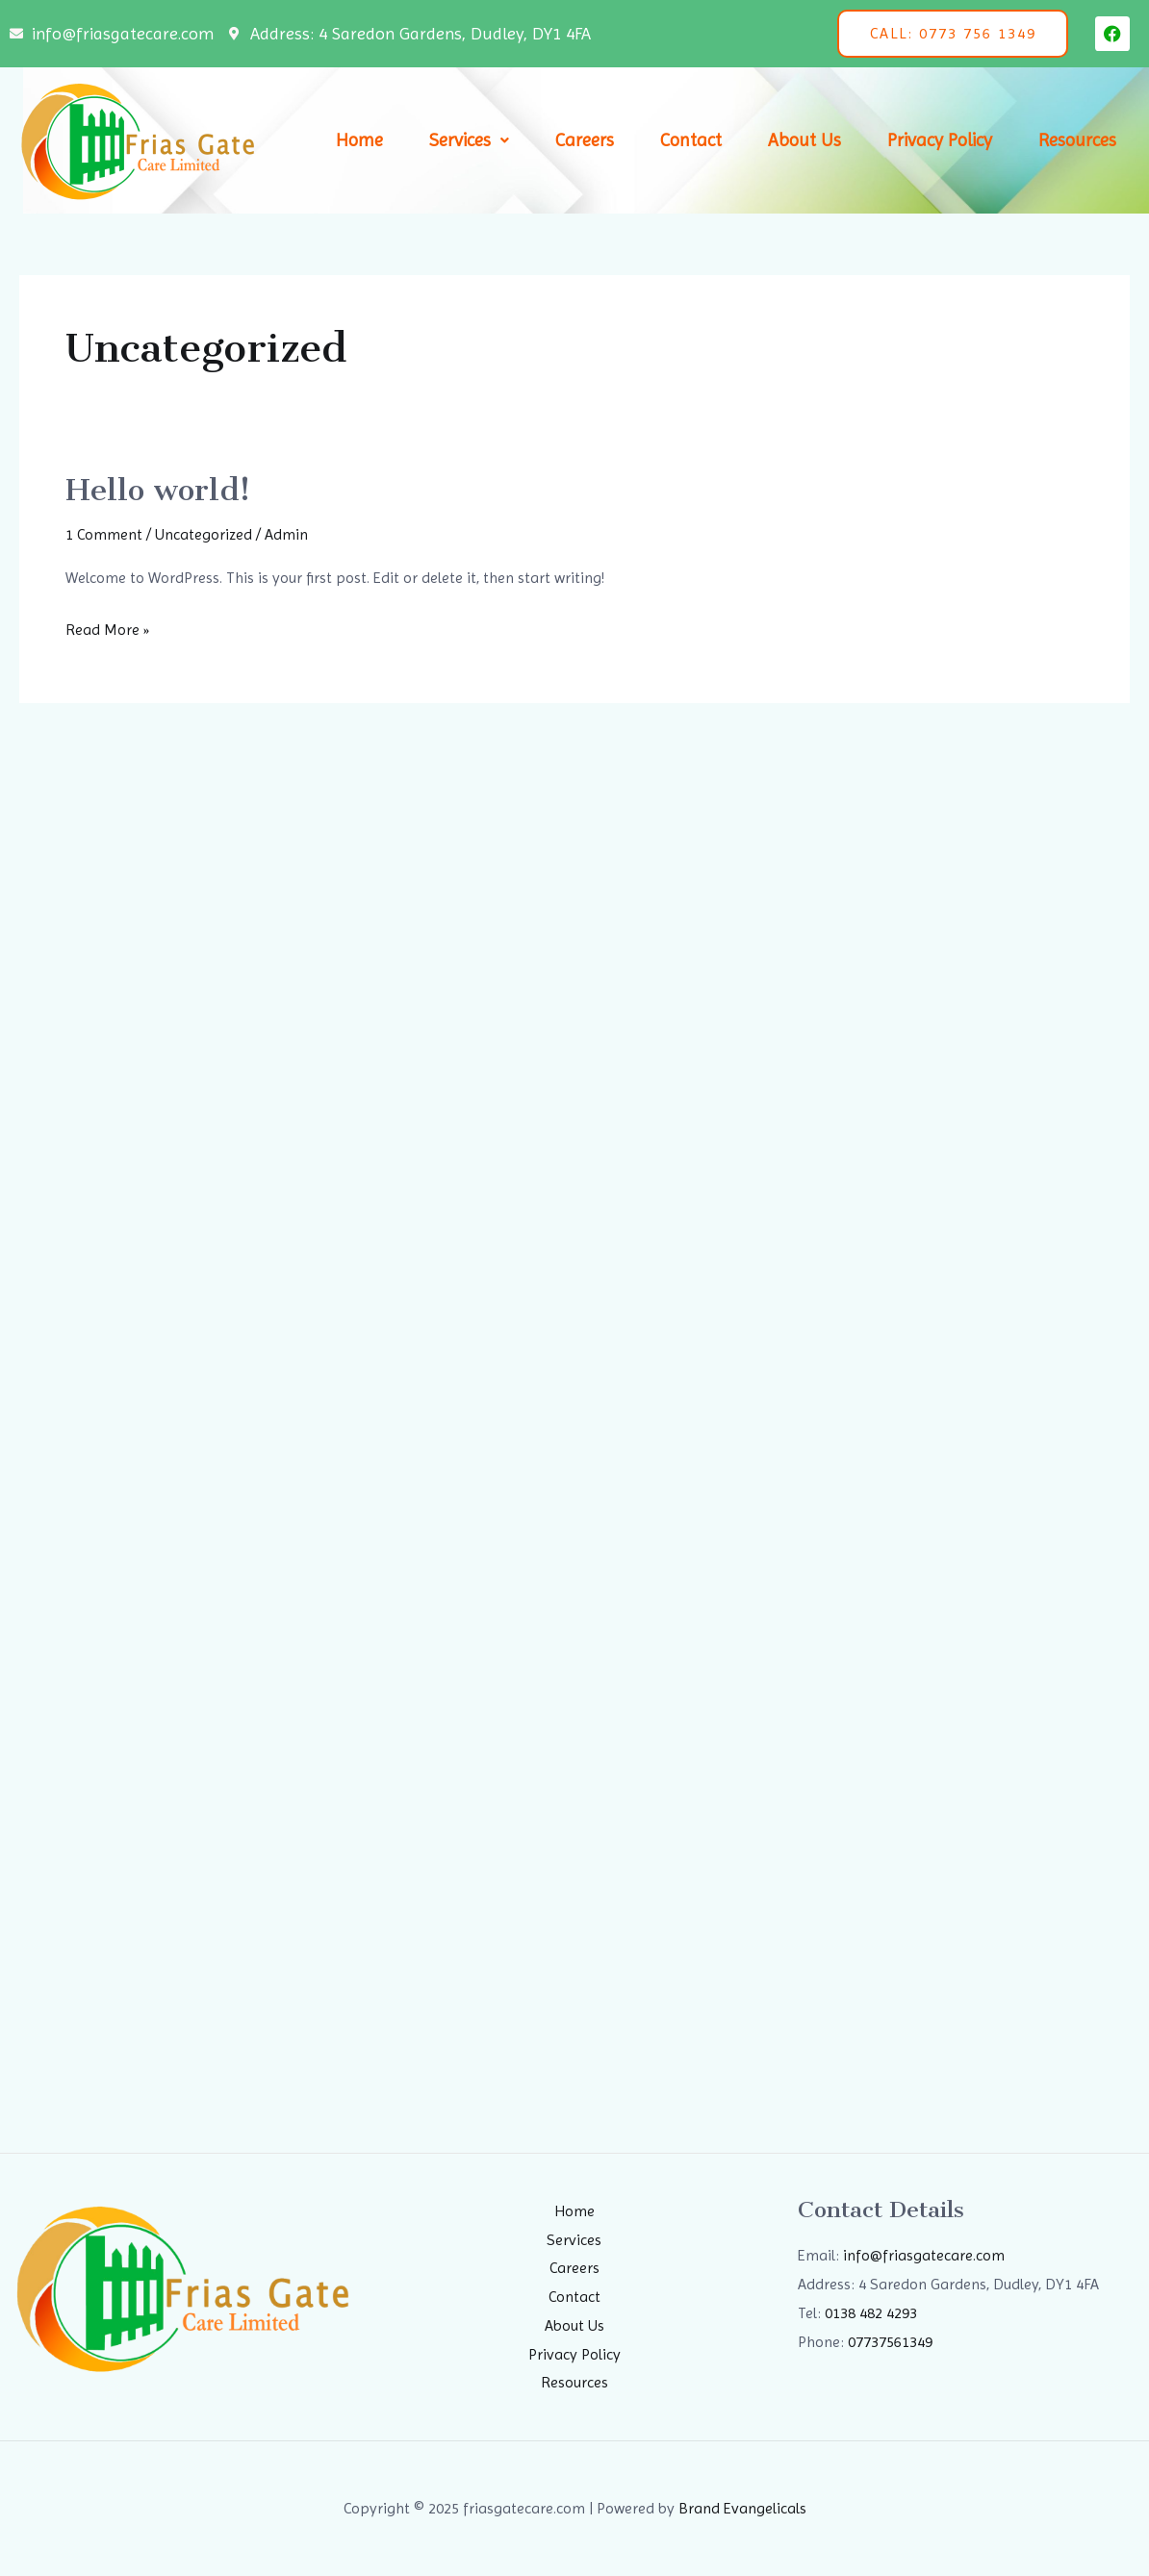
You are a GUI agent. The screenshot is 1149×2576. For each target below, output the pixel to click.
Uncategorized (203, 534)
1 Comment (103, 534)
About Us (804, 140)
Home (359, 140)
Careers (584, 140)
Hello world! (158, 489)
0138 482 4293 (871, 2313)
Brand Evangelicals (742, 2508)
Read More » (107, 627)
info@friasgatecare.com (924, 2255)
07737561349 (890, 2342)
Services (469, 140)
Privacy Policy (939, 140)
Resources (1077, 140)
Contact (691, 140)
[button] (469, 140)
